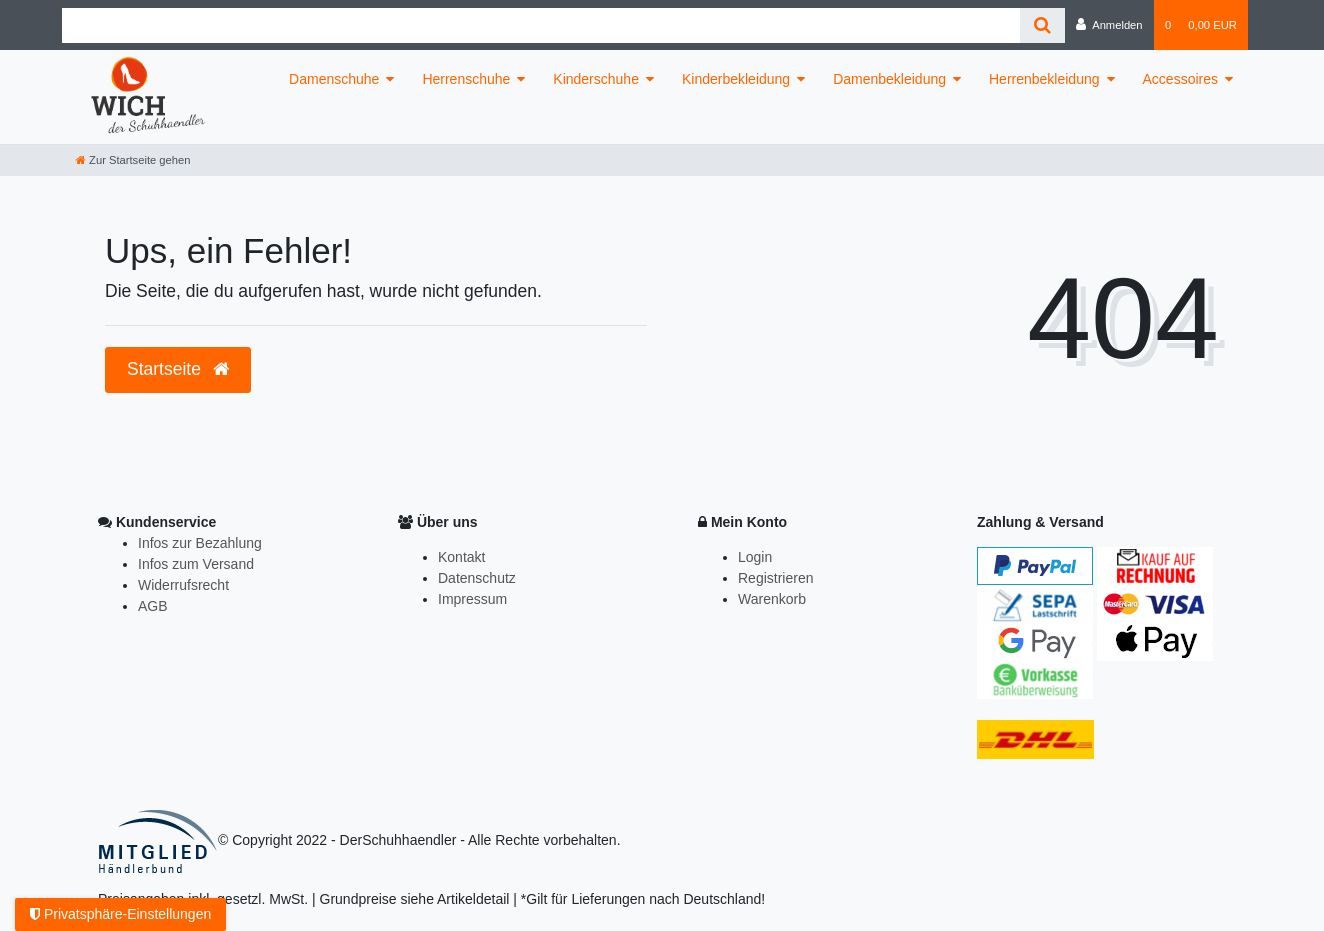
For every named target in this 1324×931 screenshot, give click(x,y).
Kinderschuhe (596, 79)
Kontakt (461, 557)
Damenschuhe (334, 79)
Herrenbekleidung (1044, 79)
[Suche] (1042, 25)
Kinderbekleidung (736, 79)
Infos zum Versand (196, 564)
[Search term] (541, 25)
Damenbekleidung (889, 79)
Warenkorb (772, 599)
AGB (153, 606)
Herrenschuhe (466, 79)
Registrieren (775, 578)
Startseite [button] (178, 369)
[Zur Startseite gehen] (133, 160)
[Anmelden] (1109, 25)
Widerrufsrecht (183, 585)
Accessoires (1180, 79)
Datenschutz (477, 578)
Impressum (472, 599)
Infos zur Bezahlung (200, 543)
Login (755, 557)
